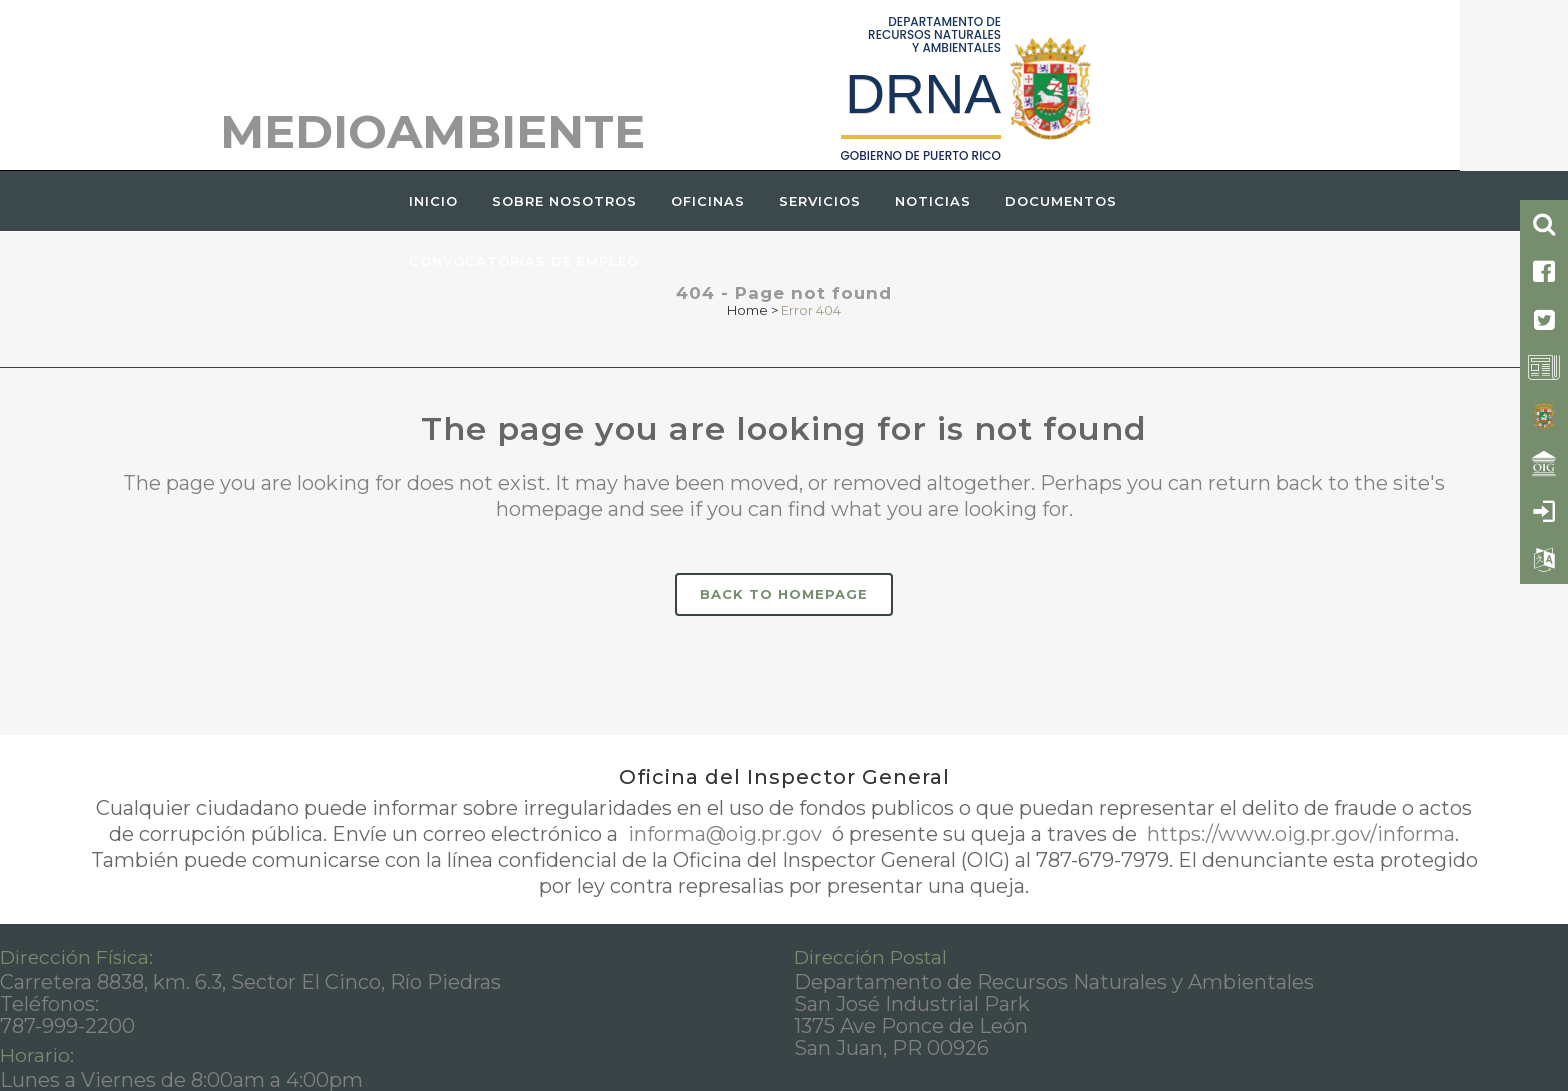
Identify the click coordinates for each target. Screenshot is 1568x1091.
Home (747, 310)
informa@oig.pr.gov (725, 834)
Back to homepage (784, 594)
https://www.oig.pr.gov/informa (1298, 834)
